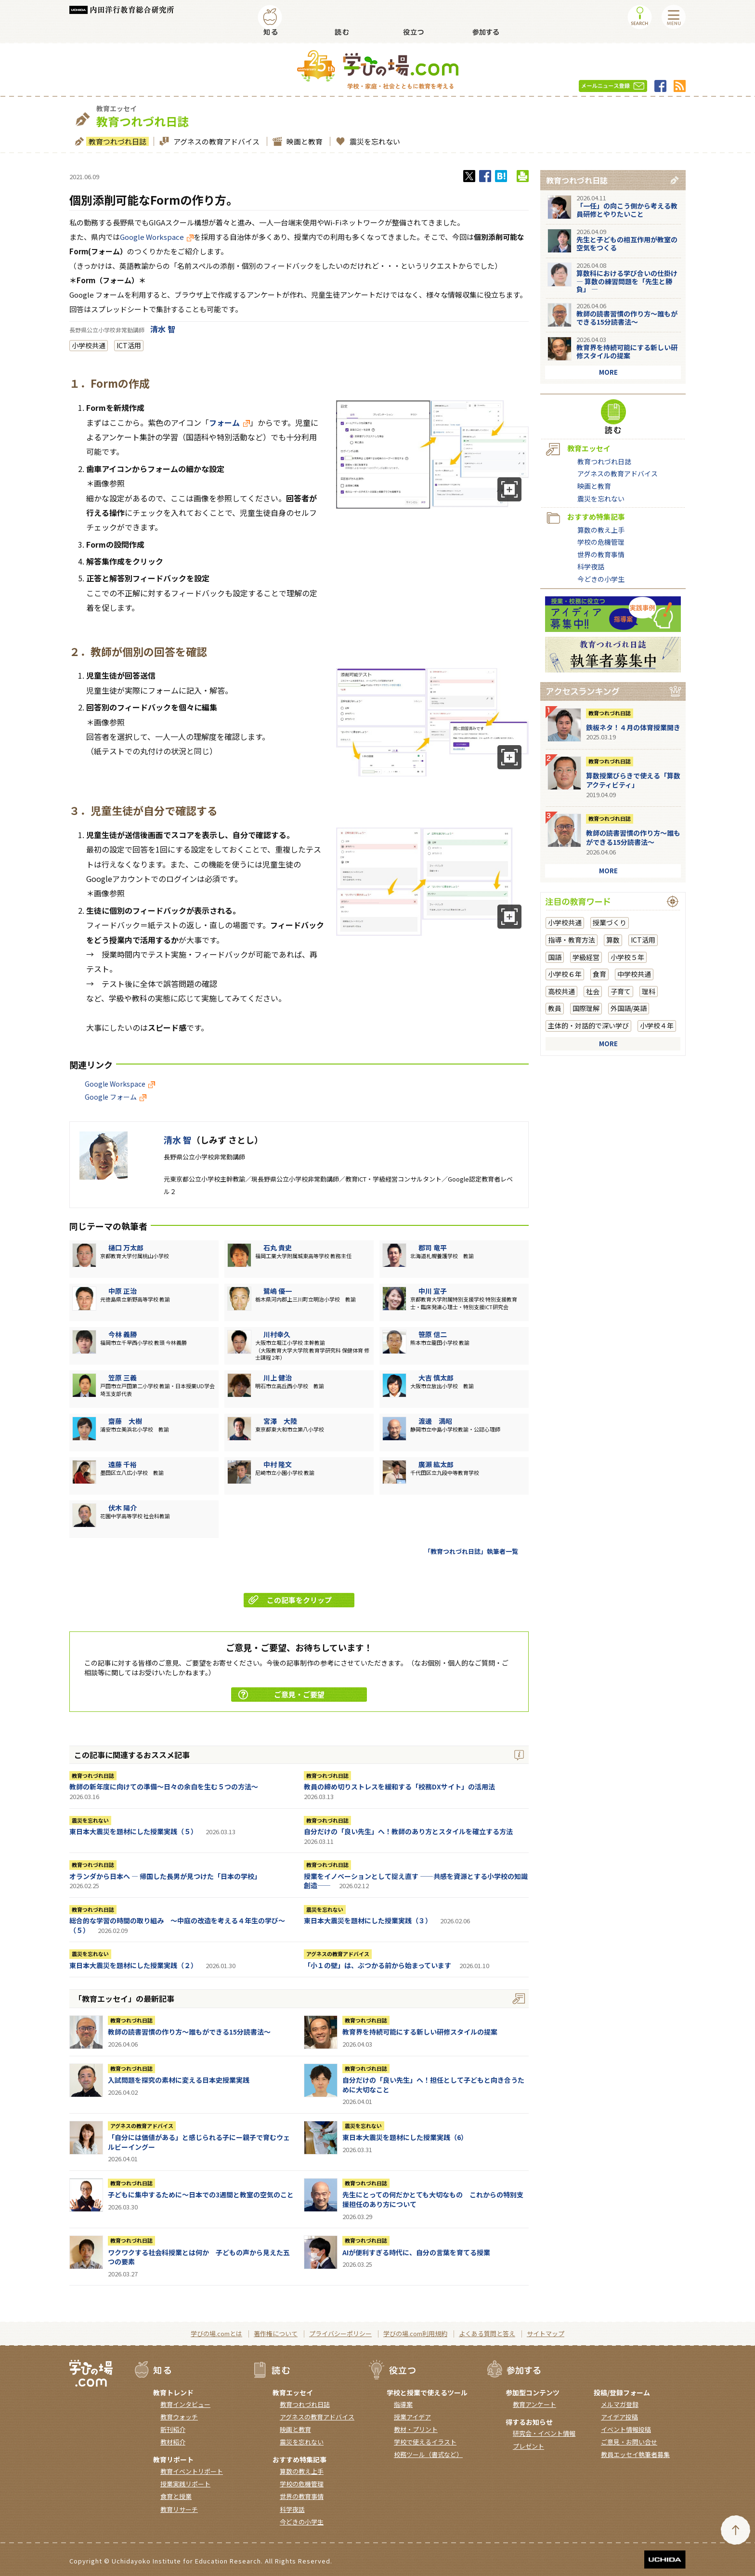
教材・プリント (416, 2429)
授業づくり (609, 922)
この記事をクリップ (290, 1600)
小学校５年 (627, 957)
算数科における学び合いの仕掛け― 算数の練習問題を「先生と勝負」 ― (626, 281)
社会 (592, 991)
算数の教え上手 (601, 530)
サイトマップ (545, 2333)
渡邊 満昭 (435, 1421)
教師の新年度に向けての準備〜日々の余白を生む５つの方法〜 (163, 1786)
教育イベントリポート (191, 2471)
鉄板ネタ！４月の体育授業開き (633, 727)
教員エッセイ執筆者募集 (635, 2454)
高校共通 (561, 991)
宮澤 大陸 (280, 1421)
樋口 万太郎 (125, 1247)
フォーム (229, 422)
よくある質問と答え (487, 2333)
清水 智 (162, 329)
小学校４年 (657, 1025)
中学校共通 (634, 974)
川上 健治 (277, 1377)
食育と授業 (176, 2496)
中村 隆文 (277, 1464)
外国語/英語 (629, 1008)
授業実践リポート (185, 2483)
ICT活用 (129, 345)
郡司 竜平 (432, 1247)
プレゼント (528, 2446)
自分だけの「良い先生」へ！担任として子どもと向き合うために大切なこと (433, 2084)
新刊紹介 (172, 2429)
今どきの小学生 (601, 579)
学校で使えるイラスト (425, 2441)
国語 (554, 957)
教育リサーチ (179, 2509)
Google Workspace (157, 237)
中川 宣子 (432, 1291)
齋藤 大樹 (125, 1421)
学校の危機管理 (601, 542)
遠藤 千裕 (122, 1464)
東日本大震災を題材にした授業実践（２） (133, 1965)
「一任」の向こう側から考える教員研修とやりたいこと (626, 210)
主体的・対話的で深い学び (588, 1025)
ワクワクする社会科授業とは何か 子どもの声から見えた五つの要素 (199, 2257)
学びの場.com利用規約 (415, 2333)
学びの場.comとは (216, 2333)
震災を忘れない (373, 141)
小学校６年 (565, 974)
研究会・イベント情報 (544, 2433)
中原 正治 (122, 1291)
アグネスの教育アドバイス (215, 141)
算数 (613, 940)
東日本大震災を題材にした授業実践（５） (133, 1831)
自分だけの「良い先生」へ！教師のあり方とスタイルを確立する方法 (408, 1831)
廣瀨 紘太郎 (436, 1464)
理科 (648, 991)
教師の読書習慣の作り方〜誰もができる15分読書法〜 (189, 2032)
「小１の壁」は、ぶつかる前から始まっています (377, 1965)
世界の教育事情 (601, 554)
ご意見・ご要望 (281, 1694)
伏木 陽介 (122, 1507)
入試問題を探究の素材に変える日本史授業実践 (178, 2080)
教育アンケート (534, 2404)
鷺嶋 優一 (277, 1291)
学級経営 (586, 957)
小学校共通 (88, 345)
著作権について (276, 2333)
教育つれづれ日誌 (116, 141)
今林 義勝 (122, 1334)
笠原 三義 (122, 1377)
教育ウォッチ (179, 2416)
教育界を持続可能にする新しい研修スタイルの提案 (419, 2032)
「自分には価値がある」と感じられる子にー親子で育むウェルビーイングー (199, 2142)
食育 (599, 974)
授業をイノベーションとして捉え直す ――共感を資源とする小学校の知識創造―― (416, 1881)
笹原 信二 (432, 1334)
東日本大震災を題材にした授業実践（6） (405, 2137)
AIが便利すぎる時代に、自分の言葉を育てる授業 (416, 2252)
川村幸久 (276, 1334)
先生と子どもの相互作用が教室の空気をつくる (626, 243)
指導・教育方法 (571, 940)
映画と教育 (303, 141)
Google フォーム (115, 1097)
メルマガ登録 (619, 2404)
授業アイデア (412, 2416)
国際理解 (586, 1008)
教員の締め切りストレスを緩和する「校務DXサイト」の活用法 (399, 1786)
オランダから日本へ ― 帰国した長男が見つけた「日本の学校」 (165, 1876)
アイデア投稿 (619, 2416)
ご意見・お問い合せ (629, 2441)
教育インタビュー (185, 2404)
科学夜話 (590, 566)
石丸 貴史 (277, 1247)
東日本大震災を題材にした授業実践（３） (368, 1920)
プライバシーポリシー (340, 2333)
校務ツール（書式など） (428, 2454)
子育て (621, 991)
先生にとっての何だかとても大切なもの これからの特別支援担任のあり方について (432, 2199)
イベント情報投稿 (626, 2429)
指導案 (403, 2404)
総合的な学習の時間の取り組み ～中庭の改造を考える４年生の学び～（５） (177, 1925)
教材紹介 (172, 2441)
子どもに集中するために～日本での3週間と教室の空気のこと (201, 2194)
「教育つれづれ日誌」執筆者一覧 (471, 1551)
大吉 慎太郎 (436, 1377)
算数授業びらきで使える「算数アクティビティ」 (633, 780)
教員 (554, 1008)
